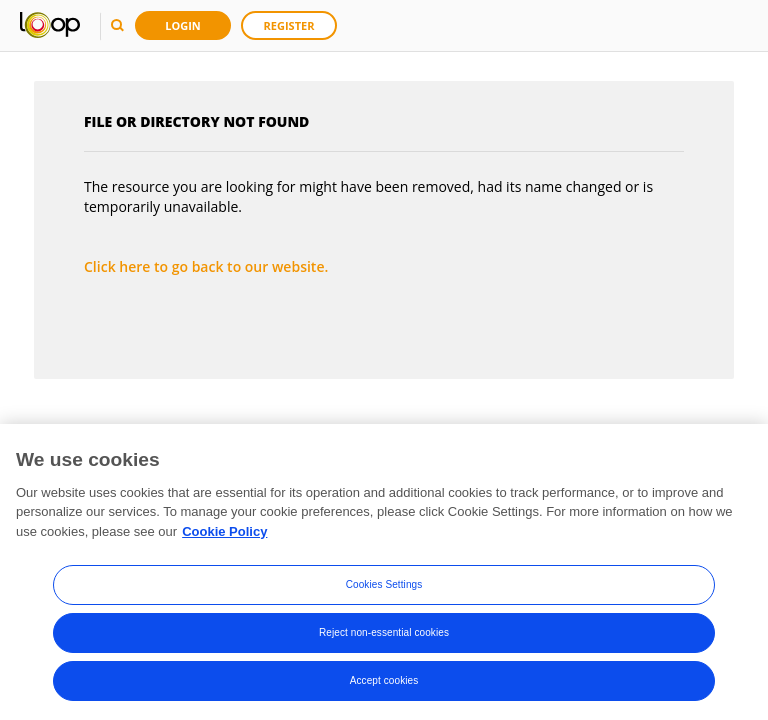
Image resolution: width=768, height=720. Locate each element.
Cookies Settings (384, 587)
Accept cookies (384, 683)
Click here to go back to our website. (206, 266)
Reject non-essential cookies (384, 635)
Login (183, 25)
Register (289, 25)
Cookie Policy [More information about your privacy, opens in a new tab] (224, 534)
